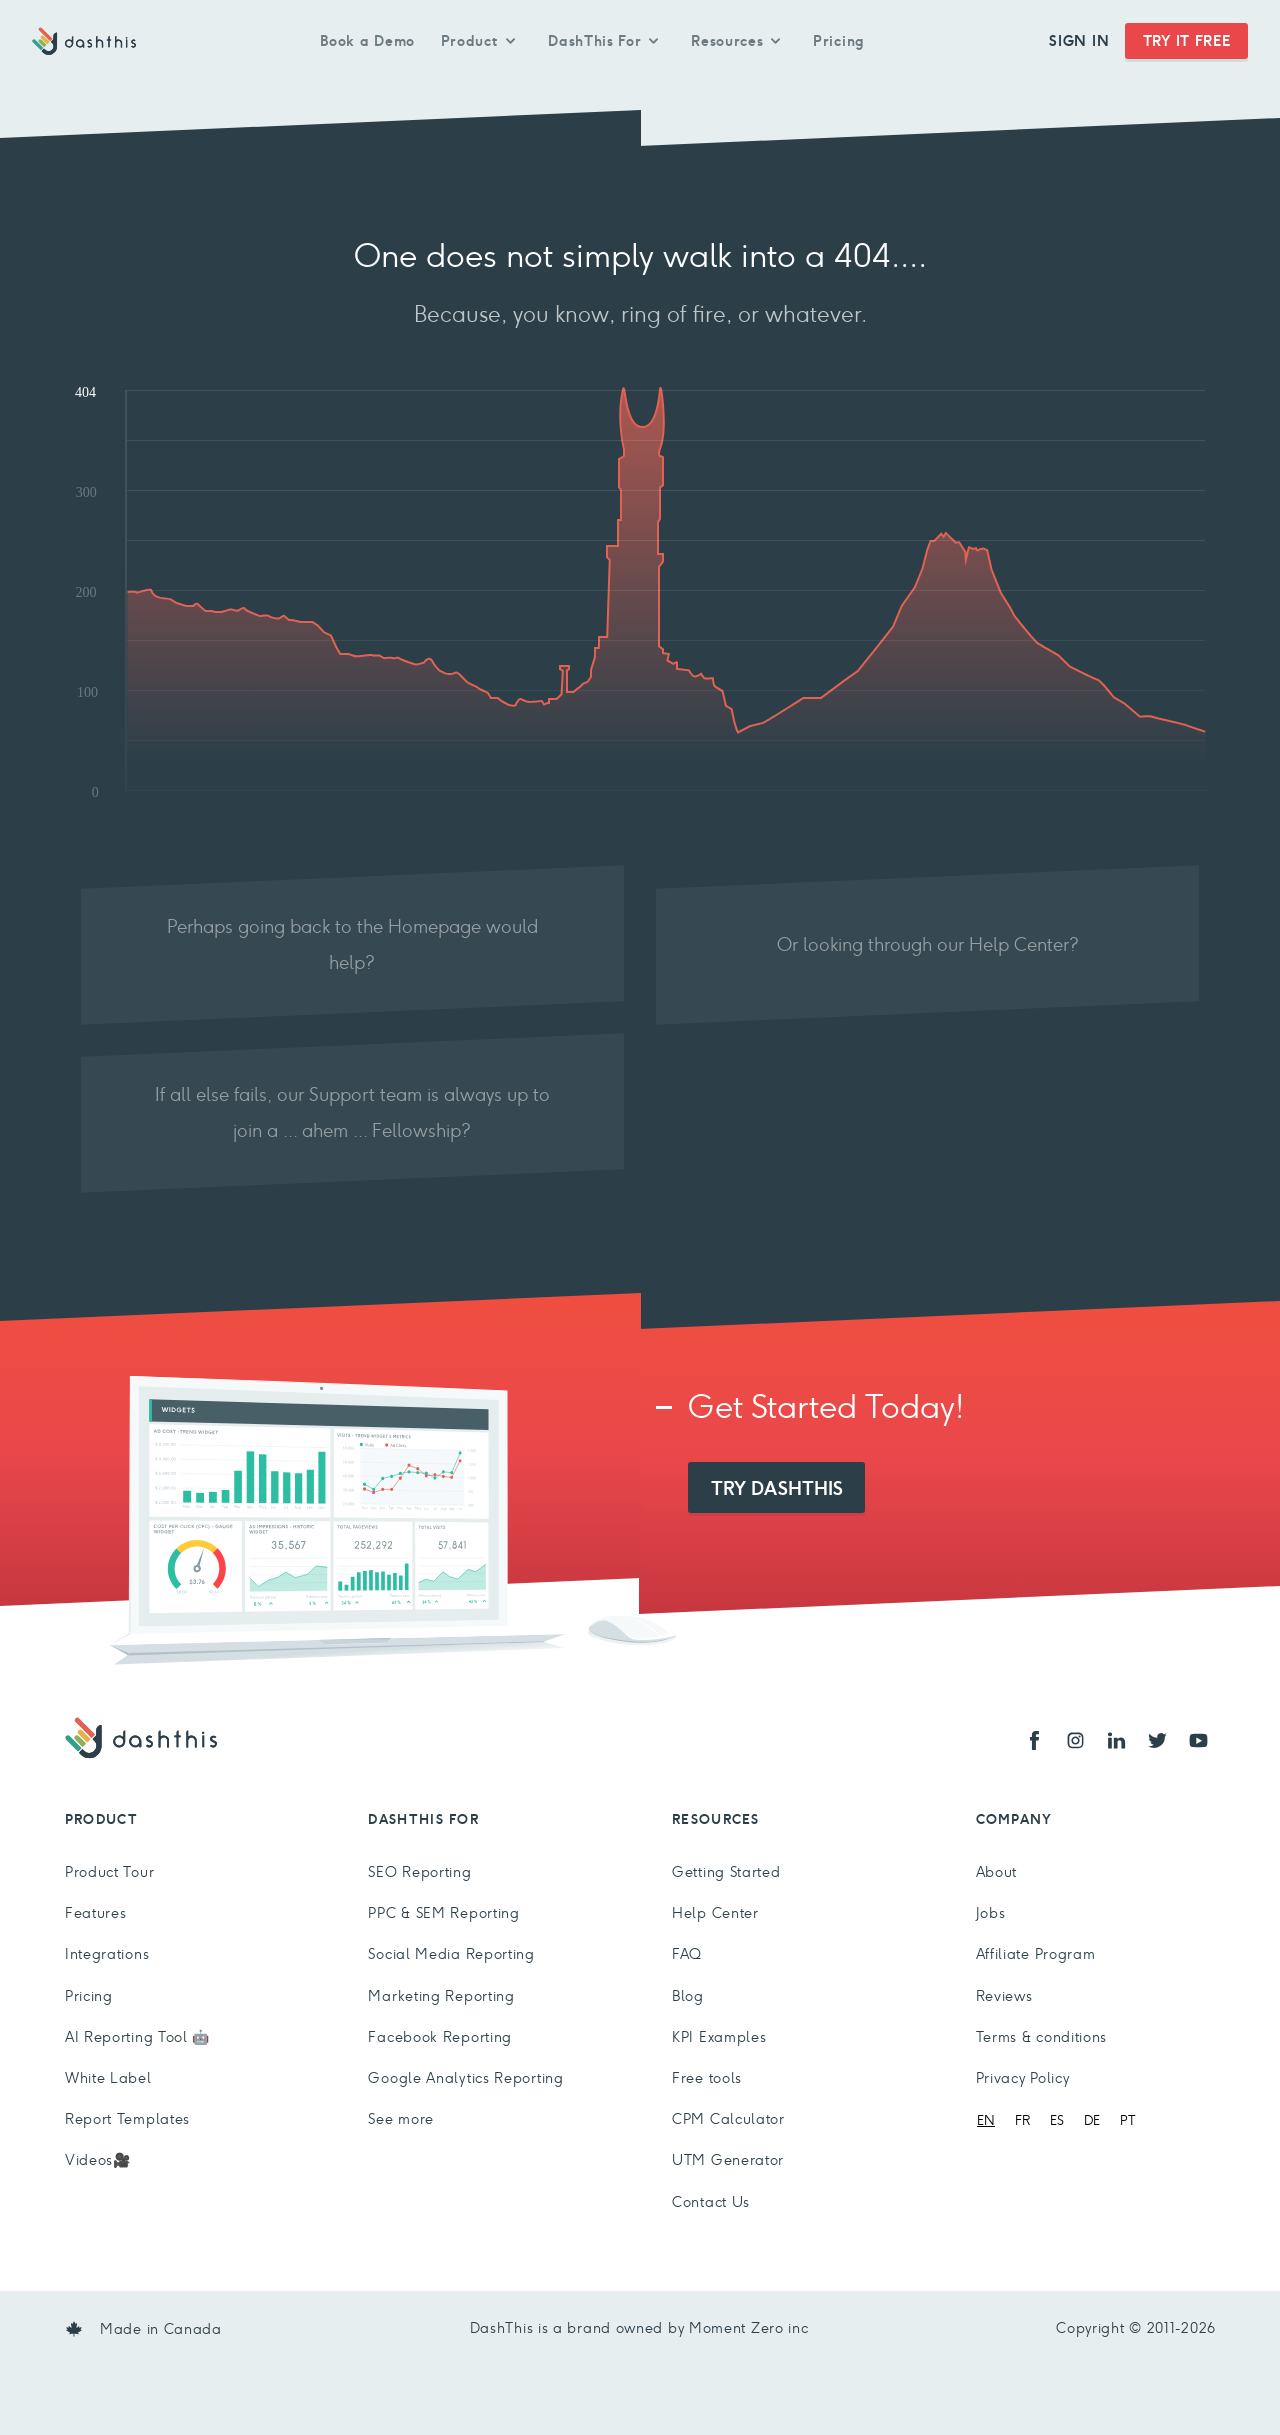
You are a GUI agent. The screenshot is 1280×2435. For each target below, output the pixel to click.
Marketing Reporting (441, 1996)
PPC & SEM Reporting (443, 1913)
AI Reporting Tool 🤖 (137, 2037)
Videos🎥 (98, 2160)
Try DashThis (777, 1488)
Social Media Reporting (451, 1954)
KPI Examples (719, 2037)
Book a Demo (367, 41)
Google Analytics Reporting (465, 2078)
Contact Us (711, 2202)
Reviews (1004, 1996)
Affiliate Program (1036, 1954)
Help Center (715, 1913)
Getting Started (726, 1872)
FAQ (687, 1954)
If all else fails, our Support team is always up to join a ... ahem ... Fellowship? (352, 1112)
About (997, 1872)
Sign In (1079, 41)
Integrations (107, 1954)
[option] (1022, 2120)
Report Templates (127, 2119)
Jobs (991, 1913)
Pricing (839, 41)
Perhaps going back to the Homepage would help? (352, 944)
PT (1127, 2120)
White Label (108, 2078)
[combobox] (986, 2120)
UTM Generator (728, 2160)
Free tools (707, 2078)
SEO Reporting (419, 1872)
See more (401, 2119)
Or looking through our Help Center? (928, 944)
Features (96, 1913)
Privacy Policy (1023, 2078)
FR (1022, 2120)
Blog (688, 1996)
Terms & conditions (1042, 2037)
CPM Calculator (728, 2119)
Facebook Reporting (440, 2037)
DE (1092, 2120)
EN (986, 2120)
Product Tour (109, 1872)
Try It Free (1187, 41)
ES (1057, 2120)
